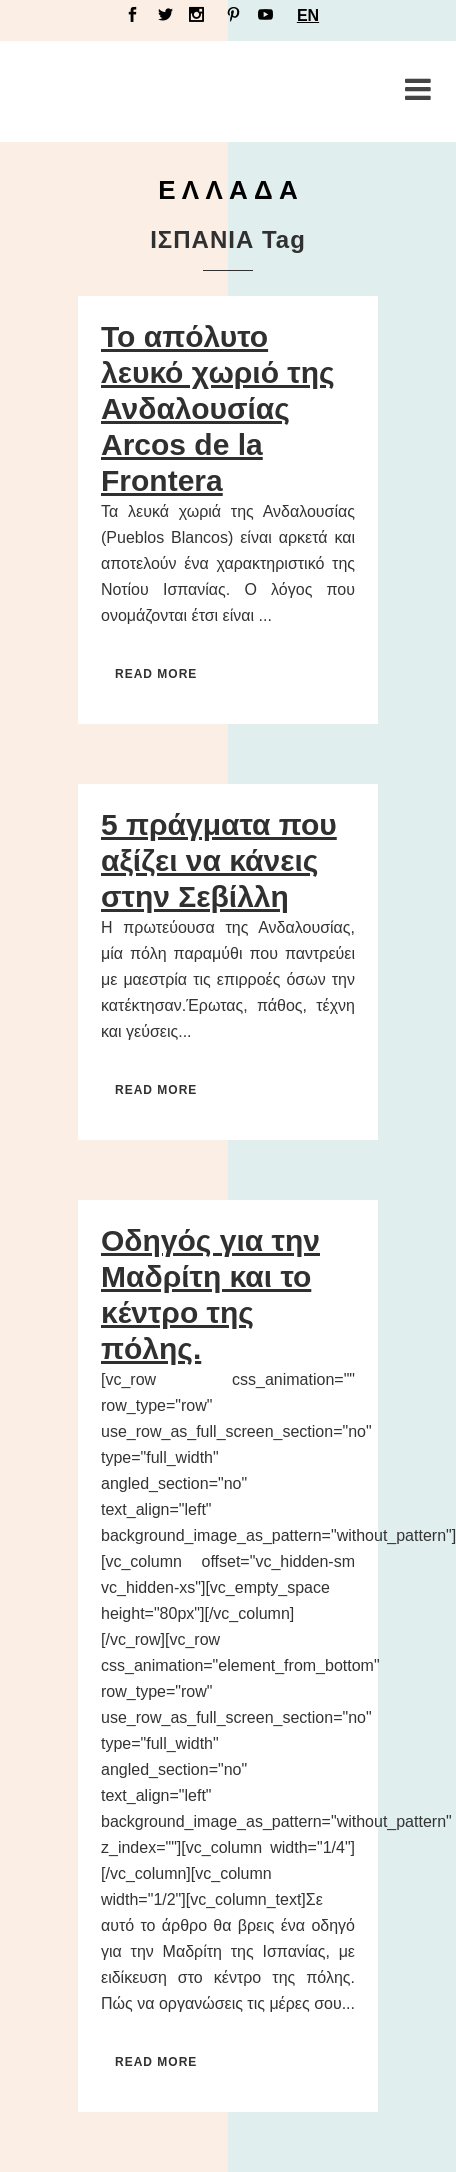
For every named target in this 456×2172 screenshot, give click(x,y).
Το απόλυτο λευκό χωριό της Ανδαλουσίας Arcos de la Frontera (218, 408)
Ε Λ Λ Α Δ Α (228, 190)
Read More (156, 674)
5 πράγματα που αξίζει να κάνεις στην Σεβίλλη (219, 860)
